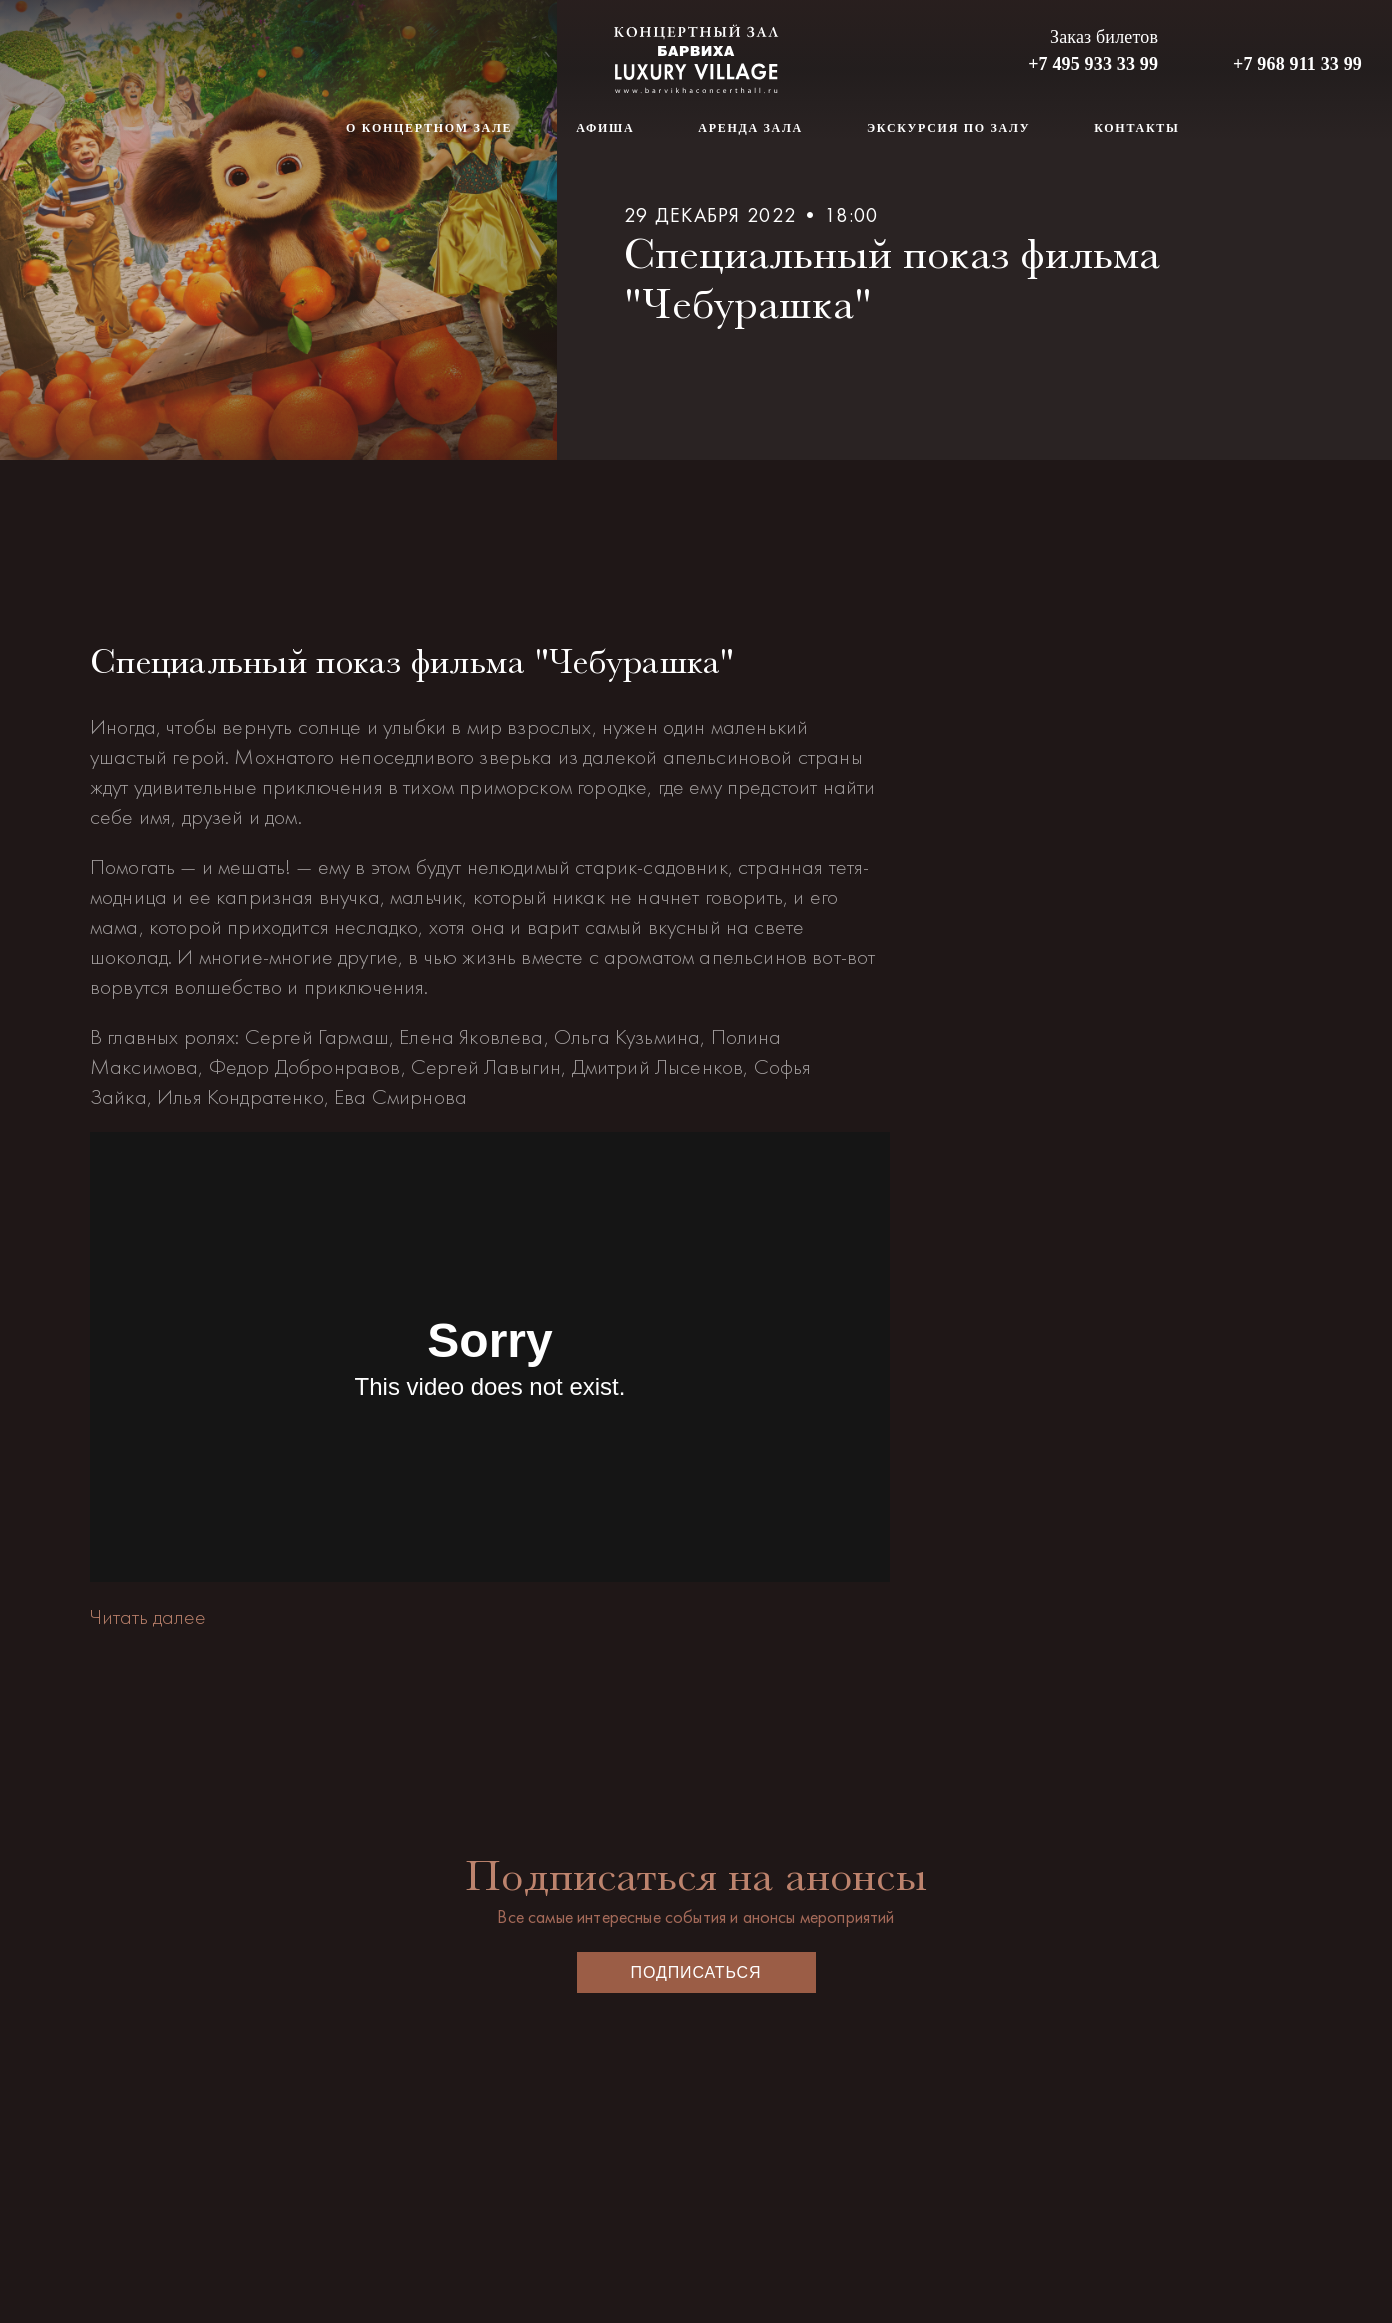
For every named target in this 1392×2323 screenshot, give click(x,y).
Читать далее (148, 1616)
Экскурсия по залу (948, 128)
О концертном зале (429, 128)
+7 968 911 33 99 (1297, 64)
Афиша (605, 128)
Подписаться (696, 1972)
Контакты (1136, 128)
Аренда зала (750, 128)
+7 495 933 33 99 (1093, 64)
